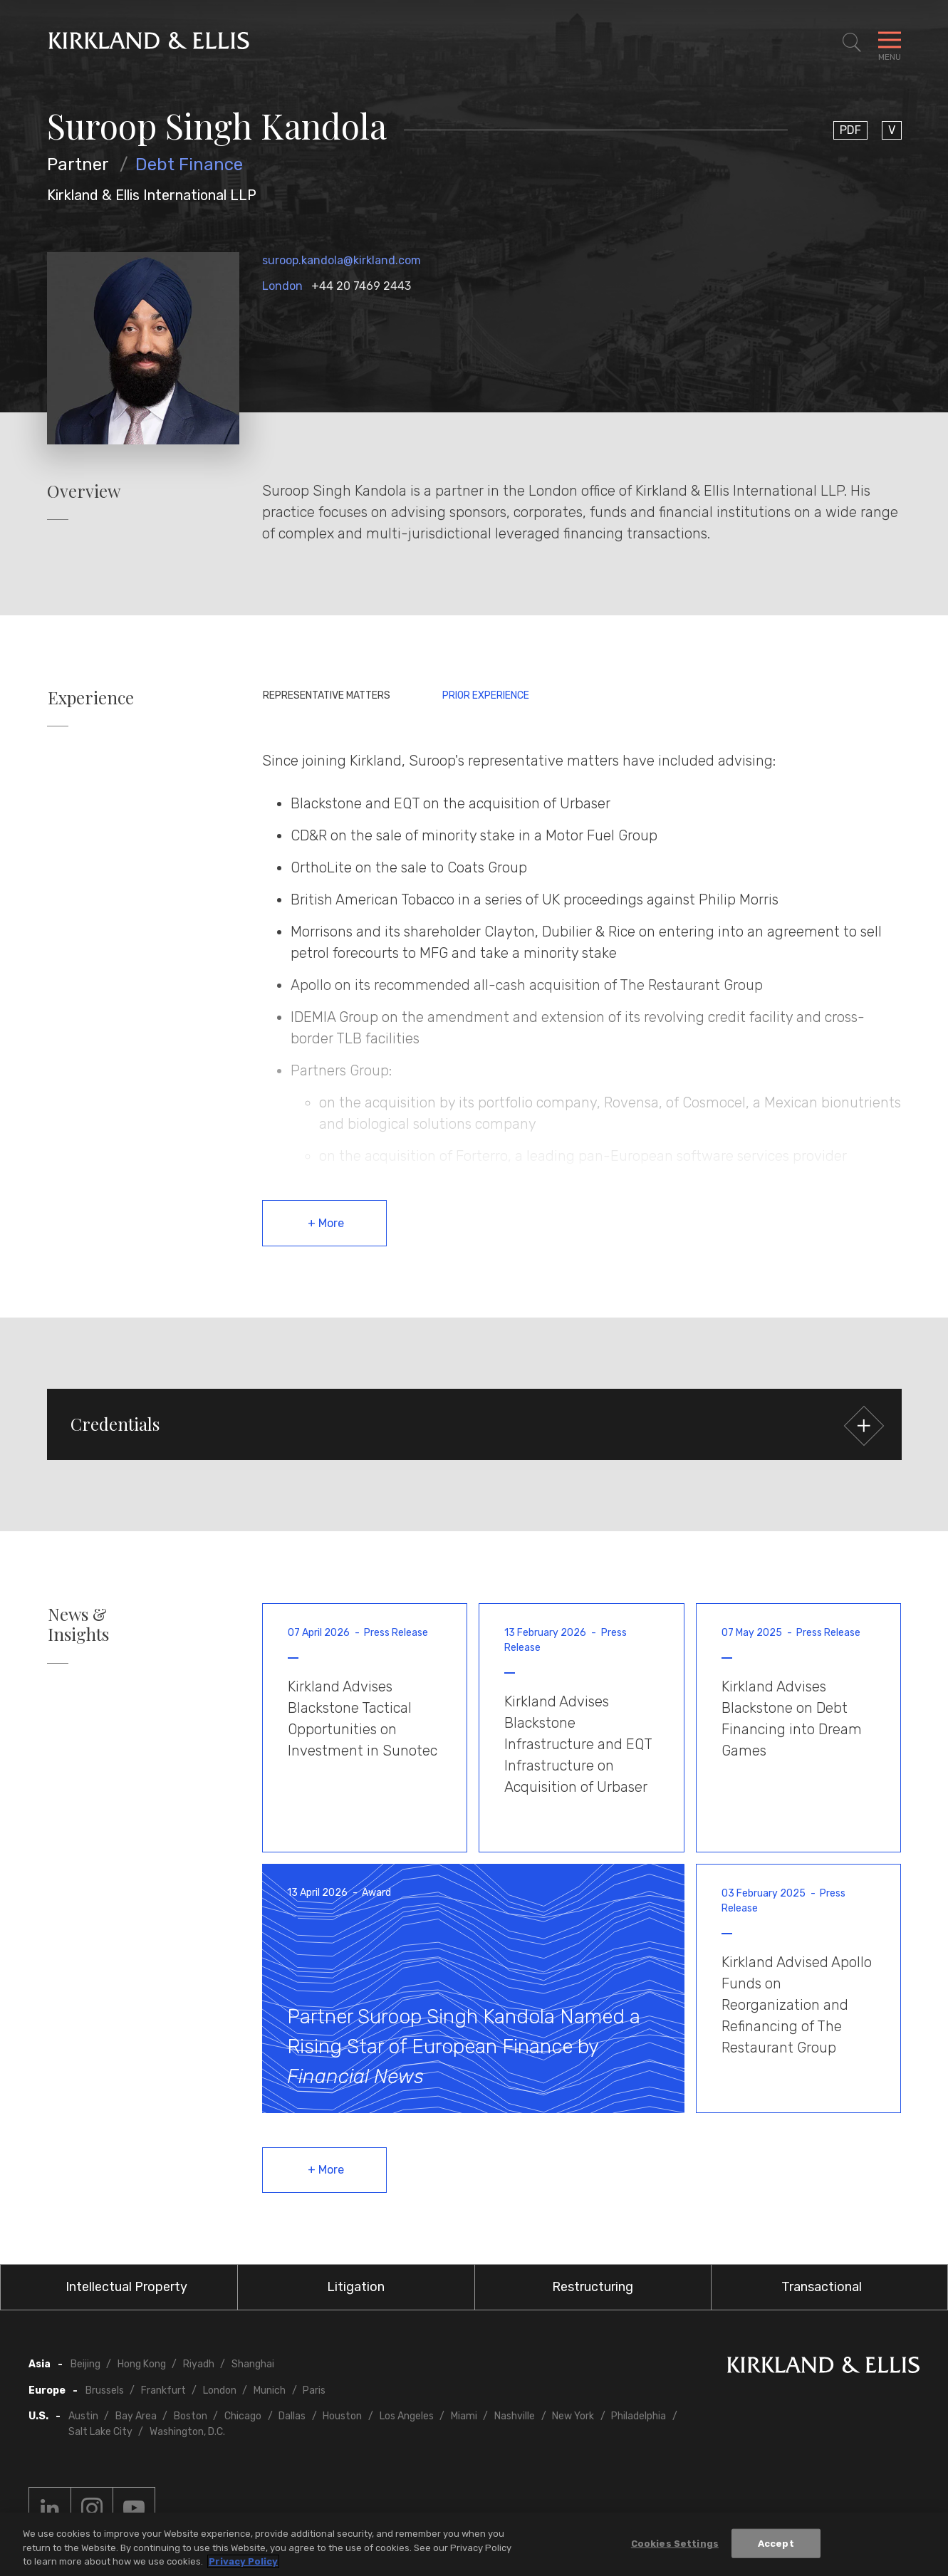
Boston (190, 2416)
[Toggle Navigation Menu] (889, 42)
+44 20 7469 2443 (361, 286)
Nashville (514, 2416)
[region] (474, 2544)
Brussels (104, 2390)
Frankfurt (163, 2390)
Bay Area (136, 2416)
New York (573, 2416)
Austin (83, 2416)
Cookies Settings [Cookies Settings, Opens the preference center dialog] (675, 2543)
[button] (474, 1424)
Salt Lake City (100, 2432)
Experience (91, 698)
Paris (314, 2390)
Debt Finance (189, 164)
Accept (776, 2543)
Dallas (292, 2416)
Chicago (242, 2416)
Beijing (85, 2364)
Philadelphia (638, 2416)
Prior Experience (485, 695)
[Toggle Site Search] (852, 42)
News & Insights (78, 1624)
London (282, 286)
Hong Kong (142, 2364)
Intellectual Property (126, 2287)
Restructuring (592, 2287)
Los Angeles (407, 2416)
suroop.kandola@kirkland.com (341, 260)
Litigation (356, 2287)
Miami (464, 2416)
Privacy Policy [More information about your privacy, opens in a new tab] (243, 2561)
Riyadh (198, 2364)
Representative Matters (326, 695)
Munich (270, 2390)
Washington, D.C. (187, 2432)
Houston (342, 2416)
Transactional (821, 2287)
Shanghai (252, 2364)
